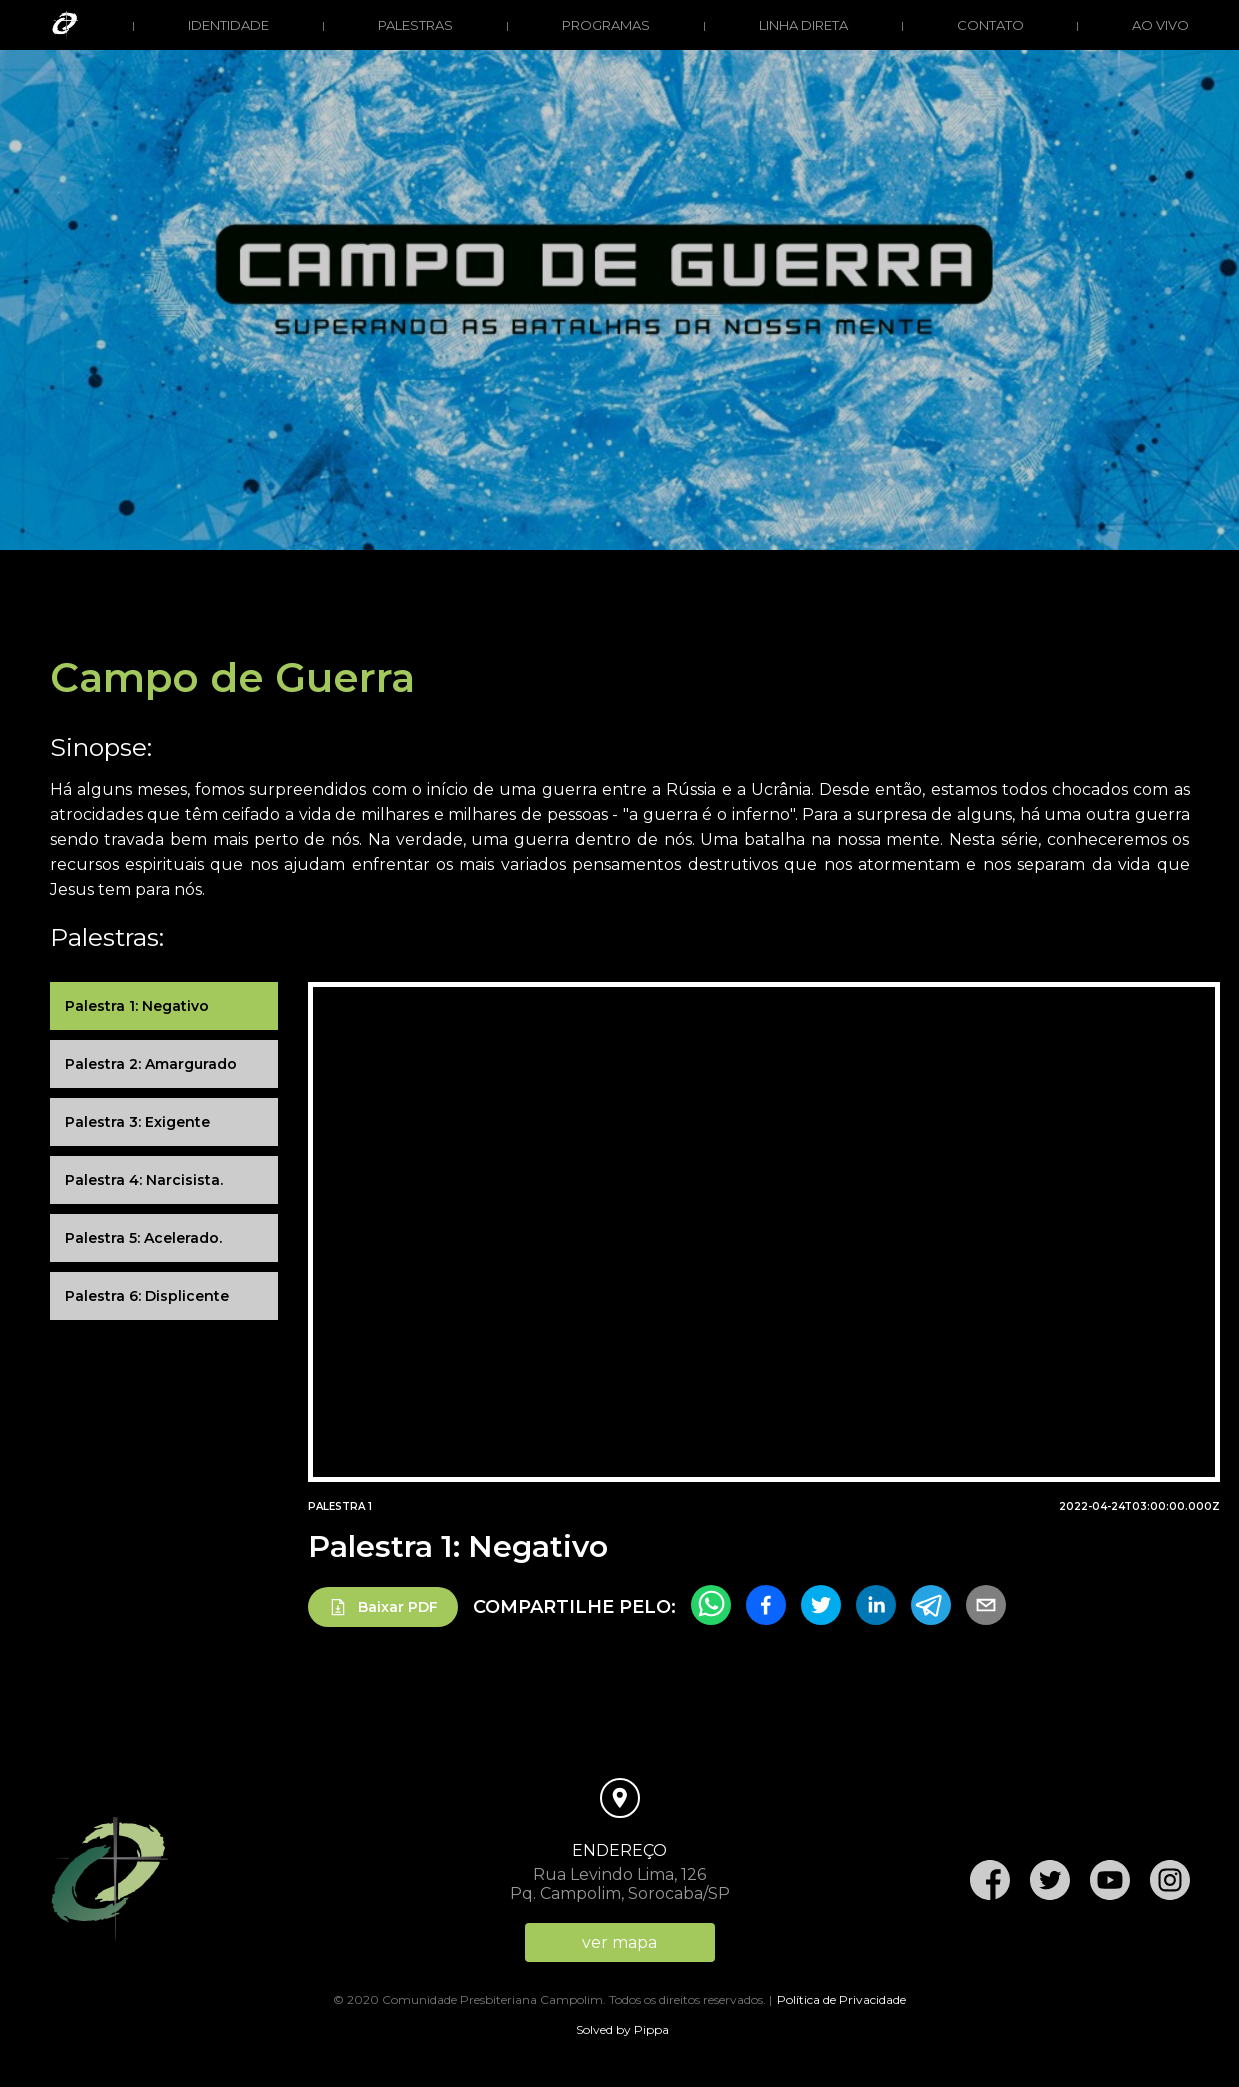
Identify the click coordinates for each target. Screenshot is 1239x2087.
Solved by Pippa (622, 2029)
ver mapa (619, 1942)
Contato (990, 25)
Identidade (228, 25)
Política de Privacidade (841, 1999)
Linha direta (803, 25)
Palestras (415, 25)
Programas (606, 25)
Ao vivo (1160, 25)
